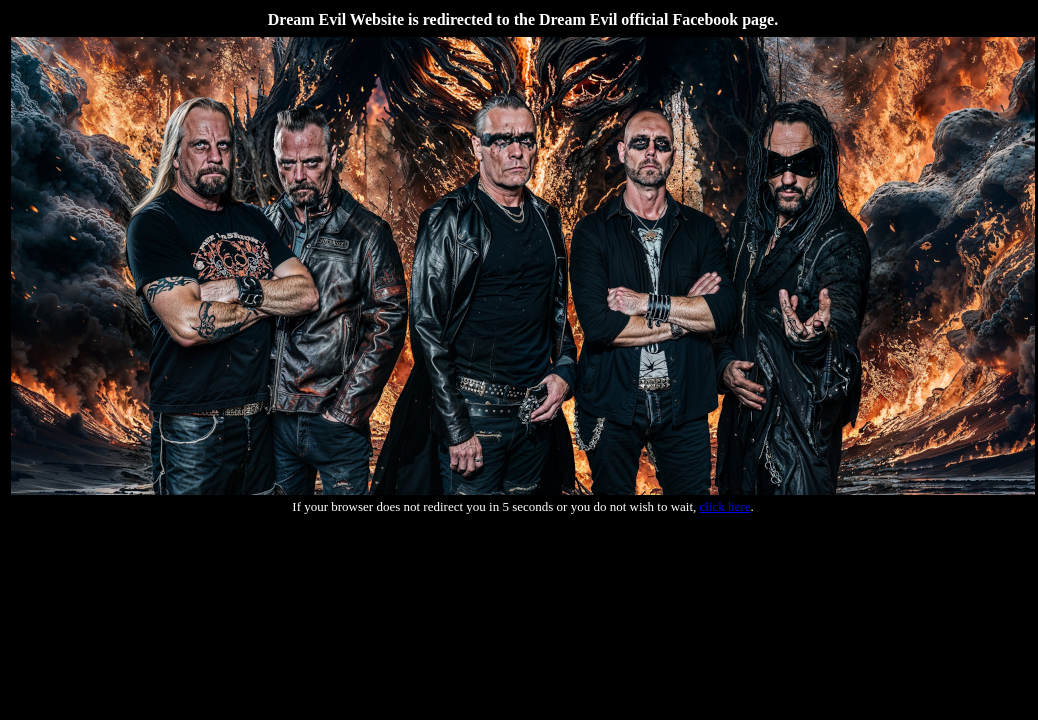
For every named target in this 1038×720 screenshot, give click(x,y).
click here (725, 506)
